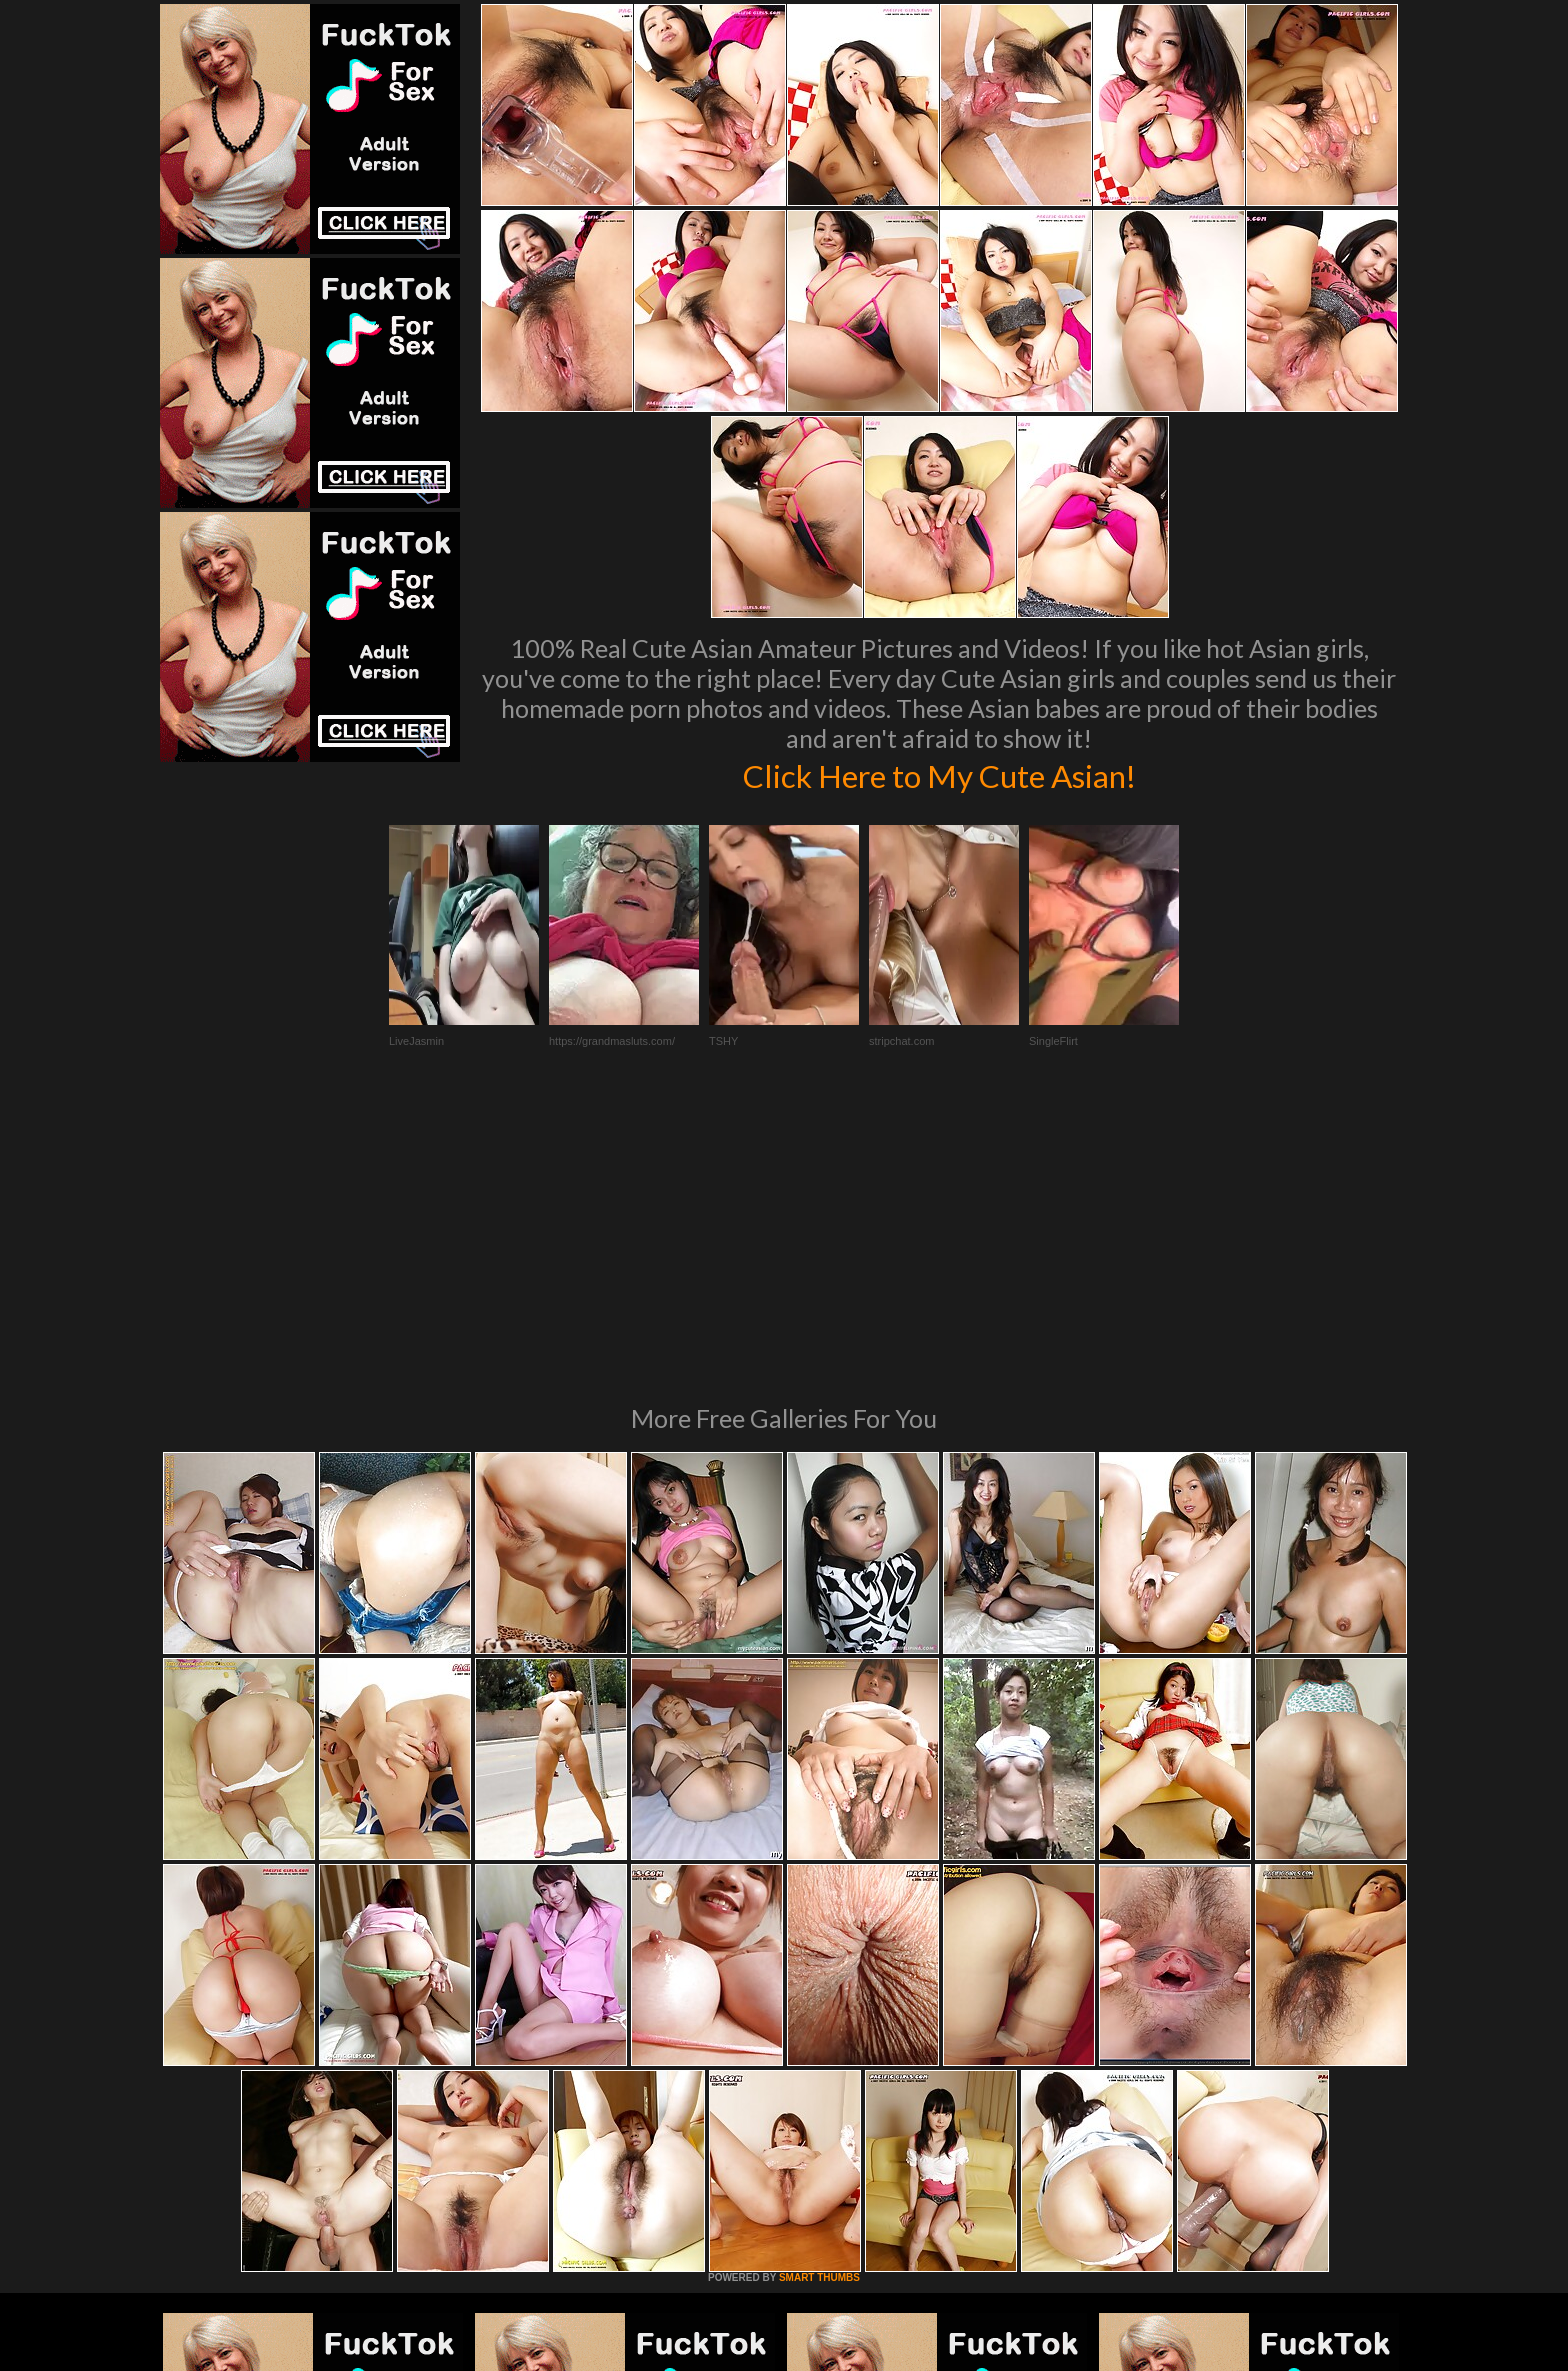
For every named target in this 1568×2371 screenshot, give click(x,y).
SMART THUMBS (819, 2004)
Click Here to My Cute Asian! (939, 774)
